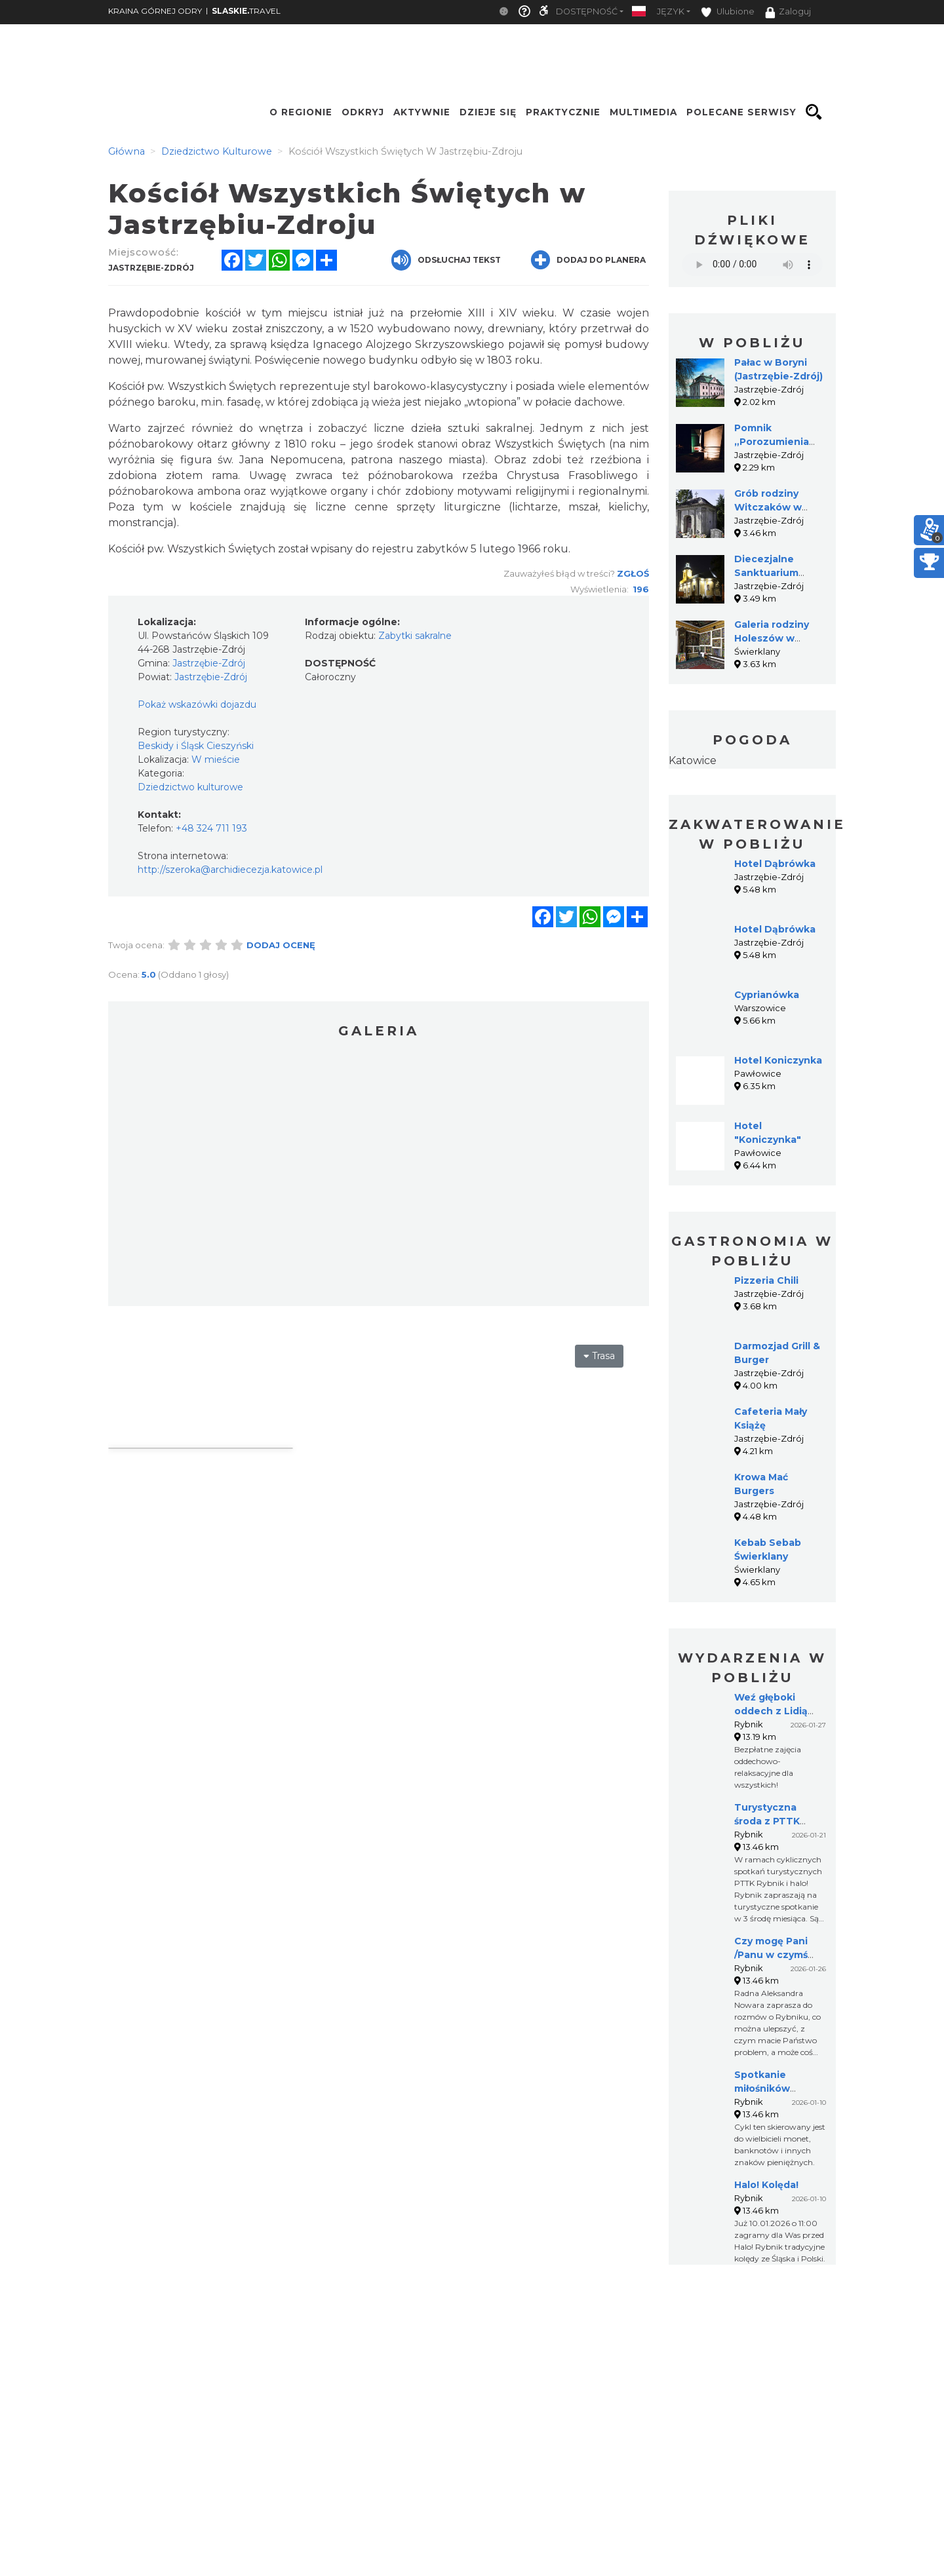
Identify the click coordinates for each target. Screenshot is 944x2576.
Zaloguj (788, 12)
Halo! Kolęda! (766, 2185)
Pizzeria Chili (766, 1280)
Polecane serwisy (741, 112)
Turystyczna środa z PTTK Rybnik (767, 1821)
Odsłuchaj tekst (446, 260)
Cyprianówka (766, 995)
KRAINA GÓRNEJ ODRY (155, 11)
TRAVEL (246, 11)
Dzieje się (488, 112)
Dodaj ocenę (280, 945)
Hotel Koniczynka (778, 1060)
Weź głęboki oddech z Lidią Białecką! (771, 1711)
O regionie (300, 112)
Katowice (693, 760)
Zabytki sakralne (415, 636)
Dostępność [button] (587, 11)
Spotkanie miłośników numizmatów (767, 2088)
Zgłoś (633, 573)
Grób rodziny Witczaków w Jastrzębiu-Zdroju (778, 507)
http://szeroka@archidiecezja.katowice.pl (230, 869)
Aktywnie (421, 112)
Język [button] (670, 11)
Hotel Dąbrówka (775, 864)
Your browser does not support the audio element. (752, 264)
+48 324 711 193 (211, 828)
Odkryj (363, 112)
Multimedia (643, 112)
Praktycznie (563, 112)
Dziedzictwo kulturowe (190, 787)
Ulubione (728, 12)
